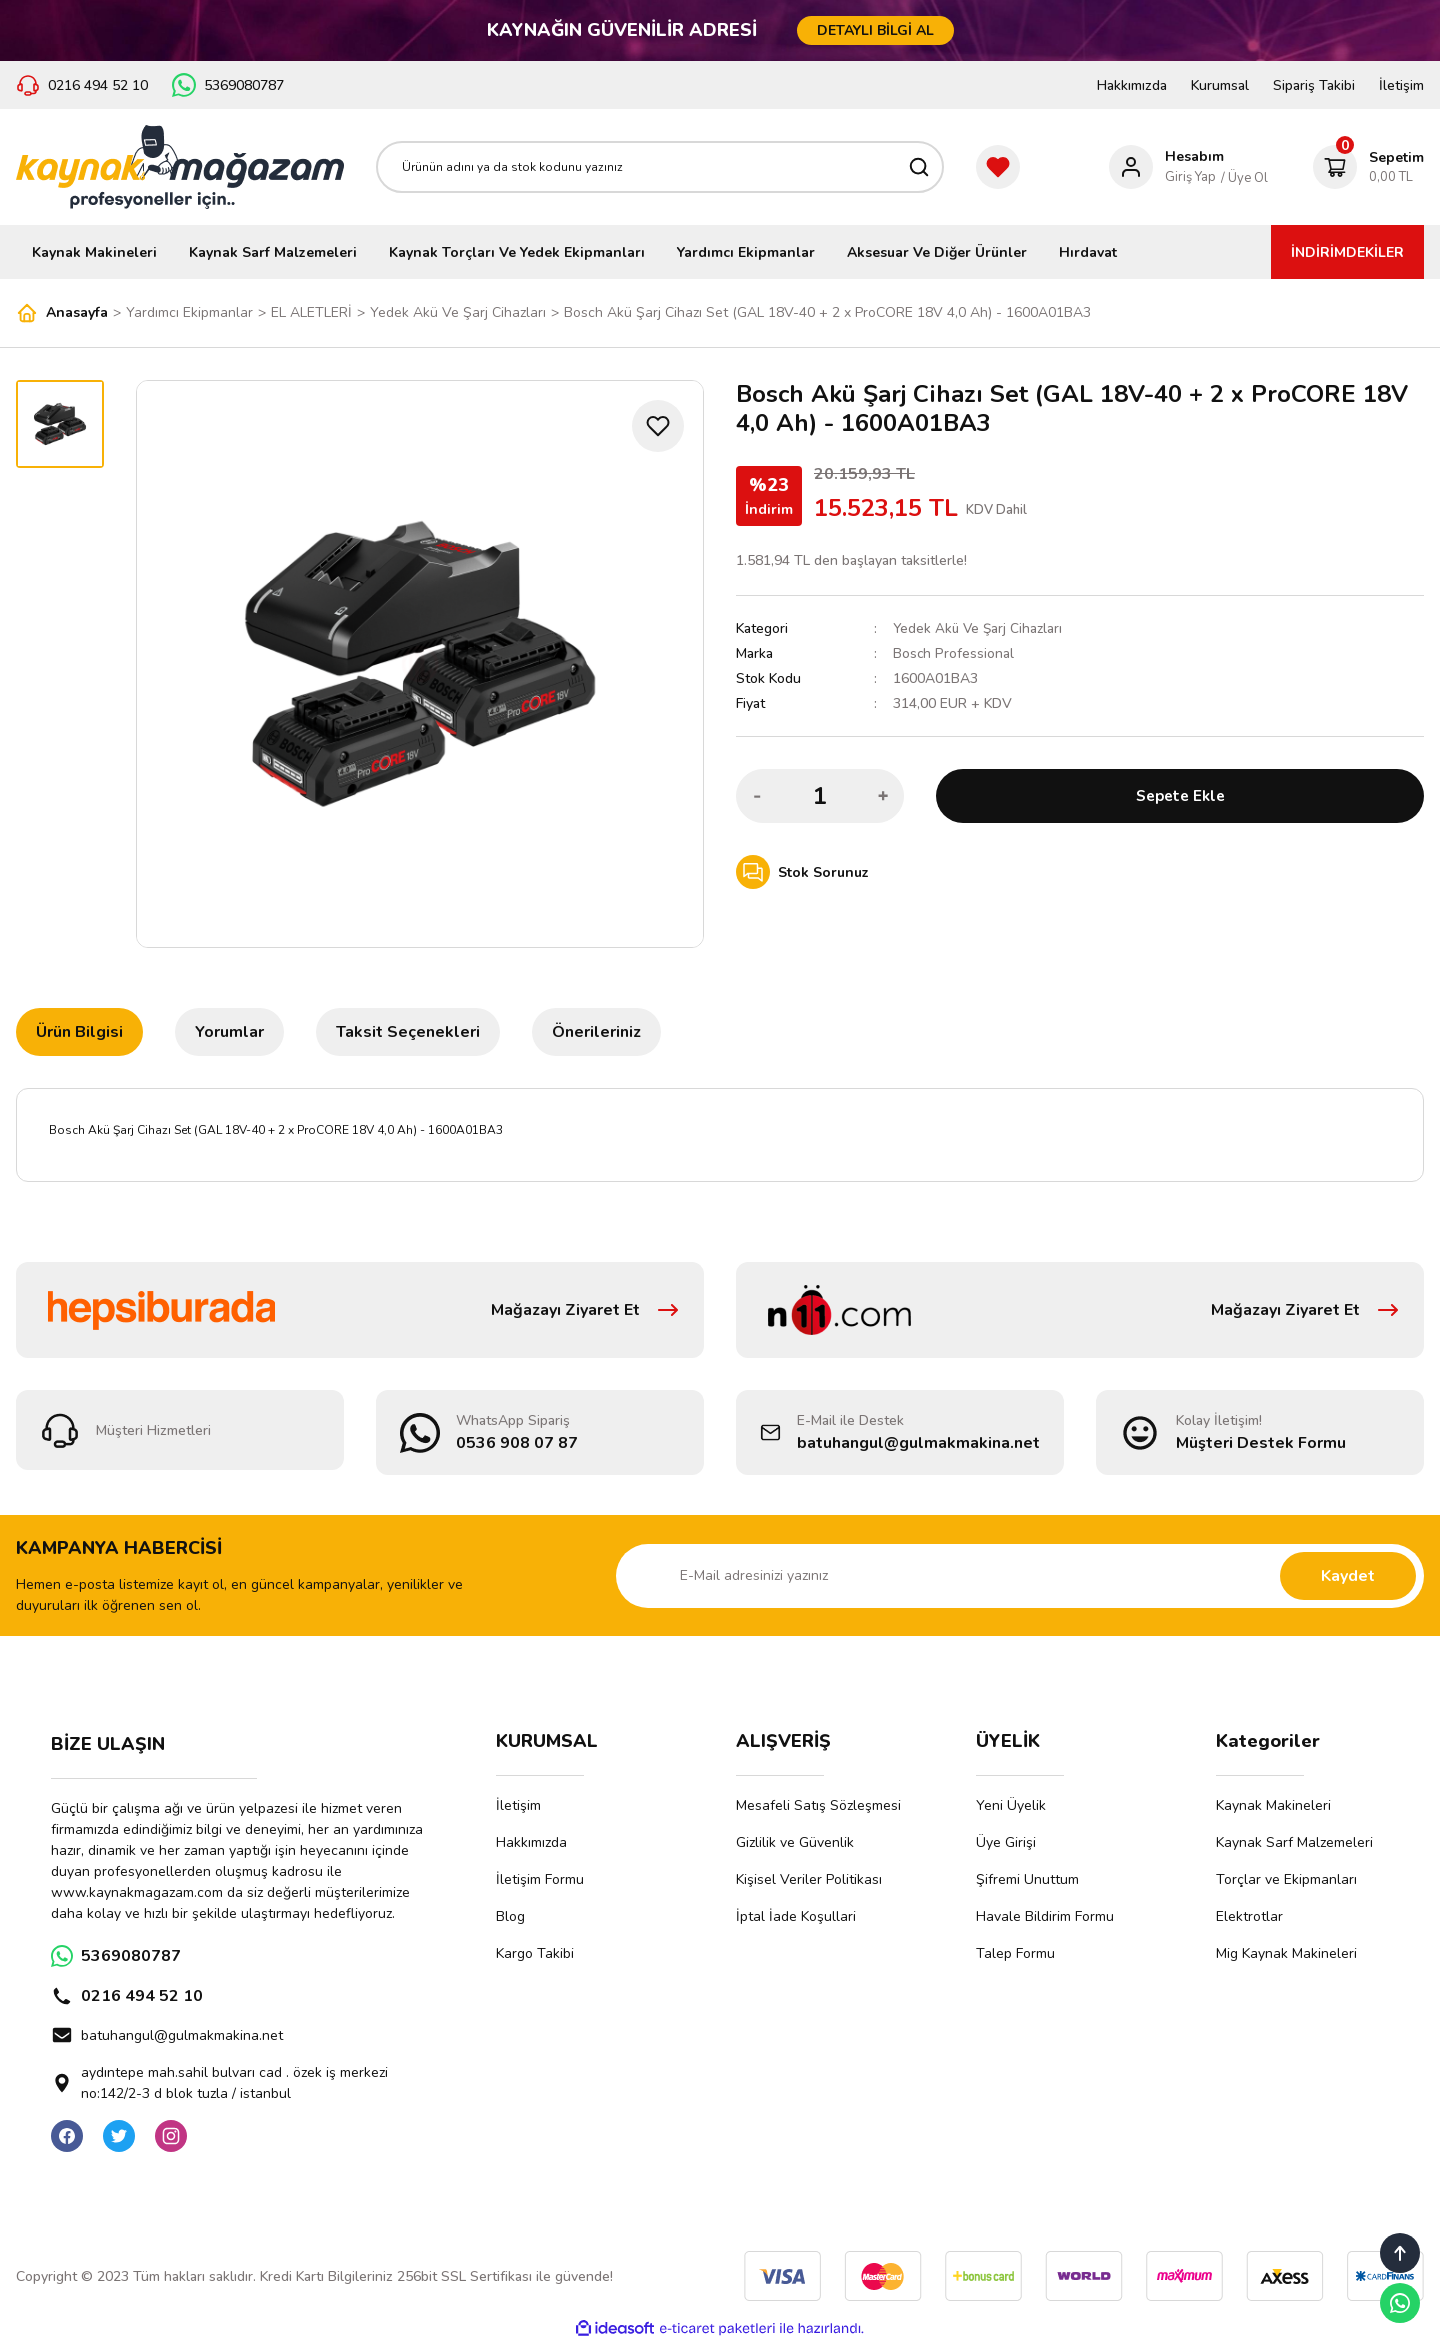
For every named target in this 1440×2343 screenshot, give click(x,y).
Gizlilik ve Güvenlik (795, 1842)
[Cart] (1368, 167)
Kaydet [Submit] (1348, 1576)
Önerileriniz (596, 1032)
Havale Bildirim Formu (1045, 1916)
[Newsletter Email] (1020, 1576)
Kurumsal (1220, 85)
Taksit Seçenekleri (408, 1032)
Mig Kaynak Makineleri (1286, 1953)
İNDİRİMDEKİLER (1347, 252)
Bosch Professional (954, 653)
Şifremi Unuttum (1027, 1879)
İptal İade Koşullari (796, 1916)
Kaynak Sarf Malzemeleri (1294, 1842)
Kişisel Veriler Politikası (809, 1879)
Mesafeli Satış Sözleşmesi (818, 1805)
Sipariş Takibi (1314, 85)
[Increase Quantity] (883, 796)
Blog (510, 1916)
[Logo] (180, 167)
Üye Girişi (1006, 1842)
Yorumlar (229, 1032)
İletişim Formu (540, 1879)
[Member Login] (1166, 167)
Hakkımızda (1132, 85)
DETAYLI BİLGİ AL (875, 30)
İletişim (1401, 85)
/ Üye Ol (1244, 178)
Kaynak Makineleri (1273, 1805)
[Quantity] (820, 796)
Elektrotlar (1249, 1916)
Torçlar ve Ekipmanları (1286, 1879)
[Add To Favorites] (658, 426)
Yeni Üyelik (1011, 1805)
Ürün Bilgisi (79, 1032)
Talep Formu (1015, 1953)
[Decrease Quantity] (757, 796)
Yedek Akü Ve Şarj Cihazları (980, 628)
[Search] (660, 167)
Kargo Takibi (535, 1953)
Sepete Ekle (1180, 796)
